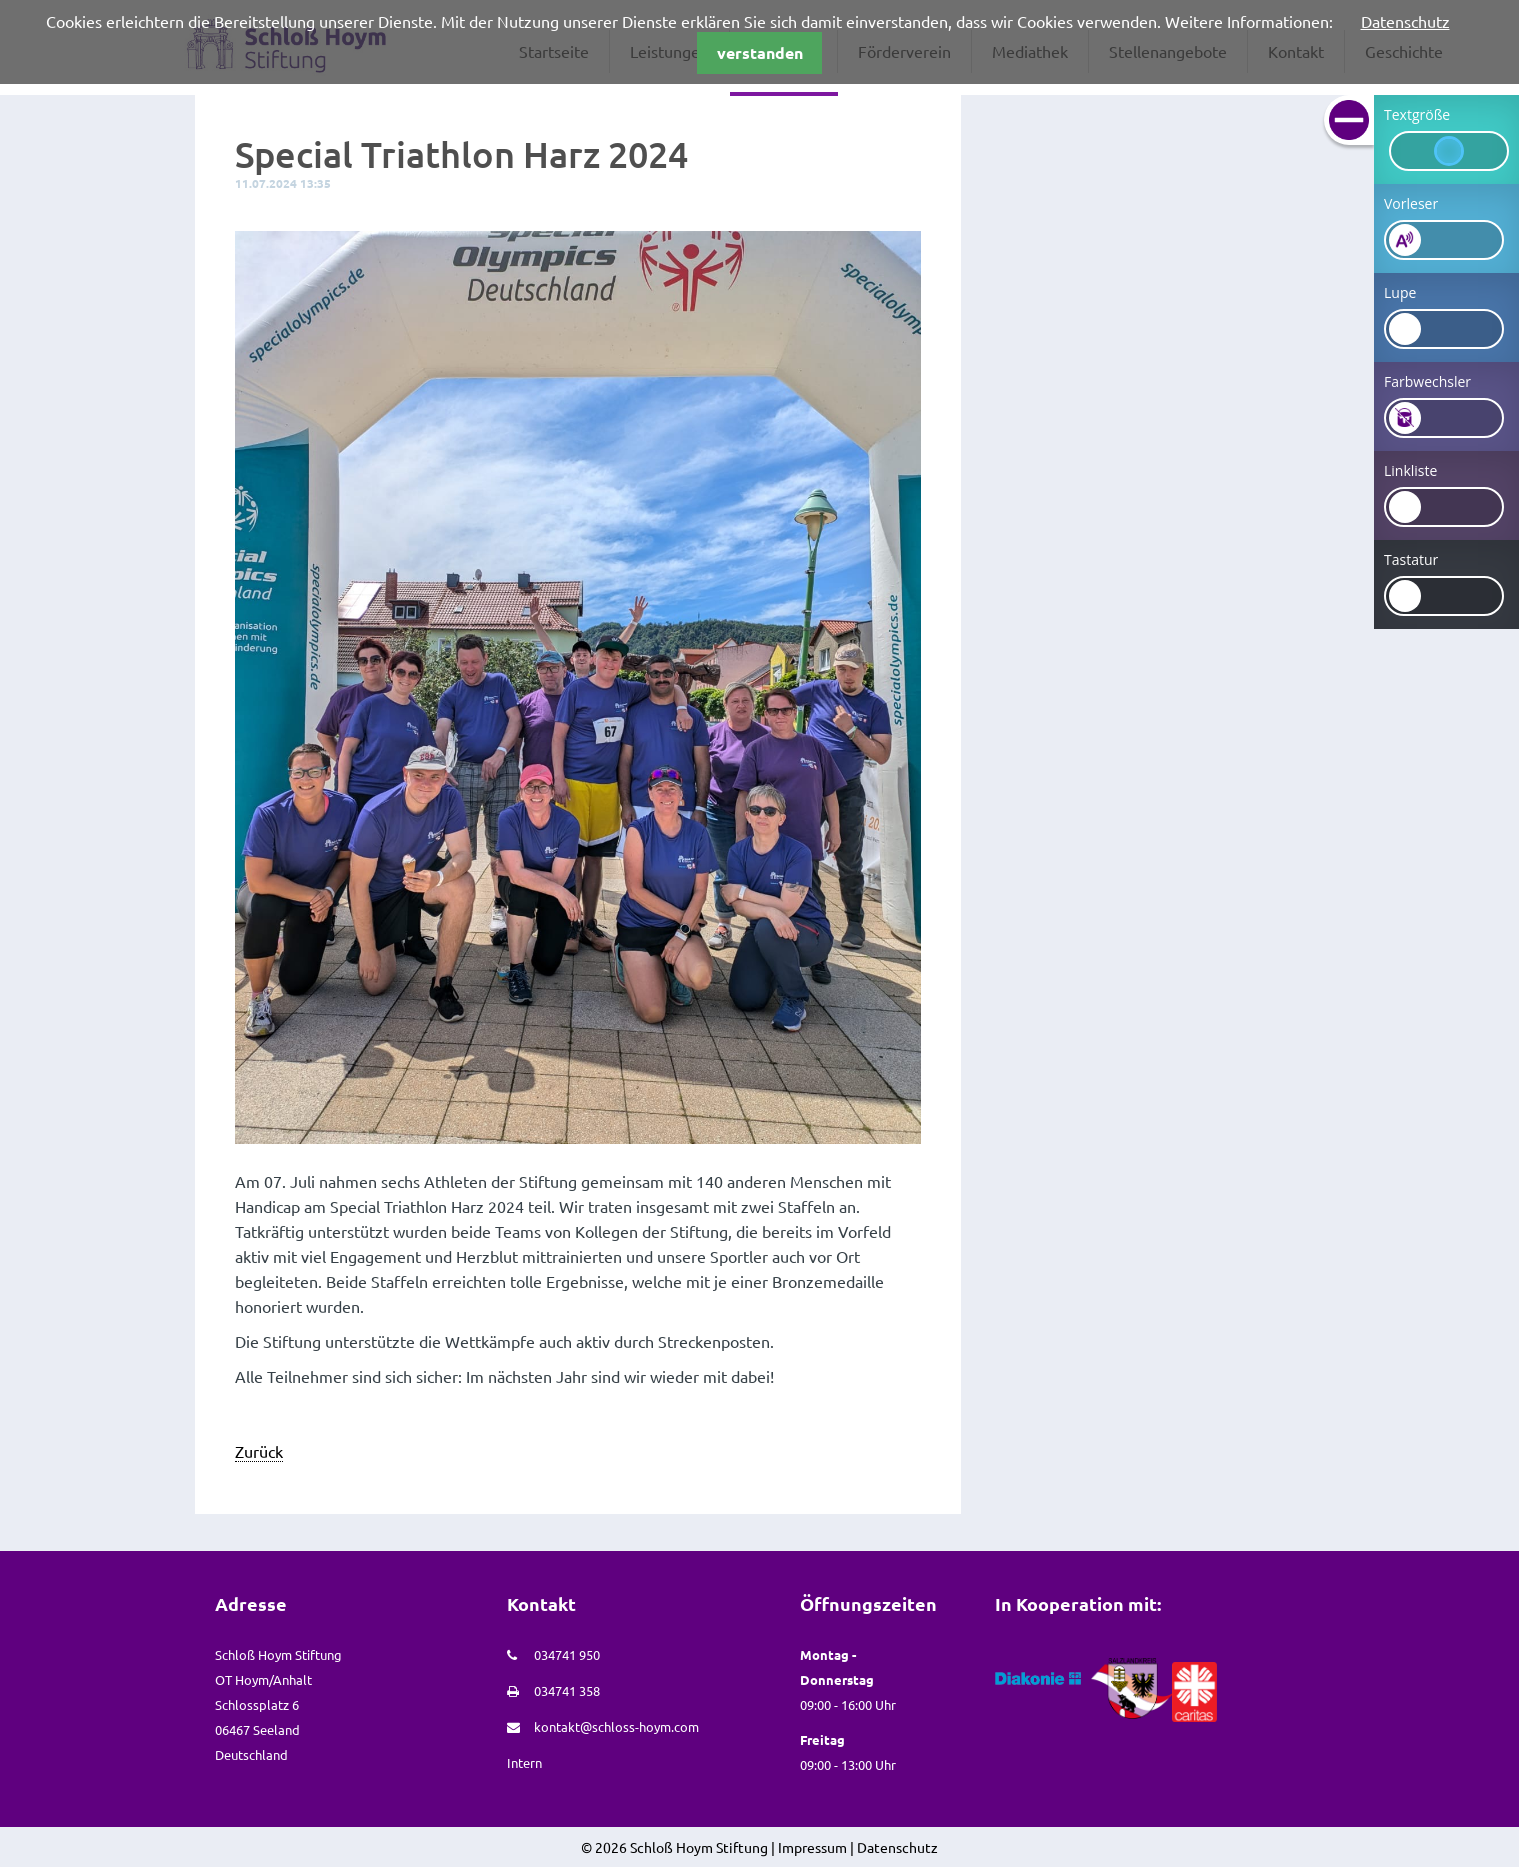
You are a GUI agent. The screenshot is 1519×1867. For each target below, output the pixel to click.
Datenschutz (1405, 21)
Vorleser (1411, 203)
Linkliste (1410, 470)
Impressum (812, 1847)
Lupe (1400, 292)
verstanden (760, 52)
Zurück (259, 1451)
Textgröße (1417, 114)
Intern (524, 1762)
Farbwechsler (1427, 381)
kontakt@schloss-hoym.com (616, 1726)
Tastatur (1411, 559)
